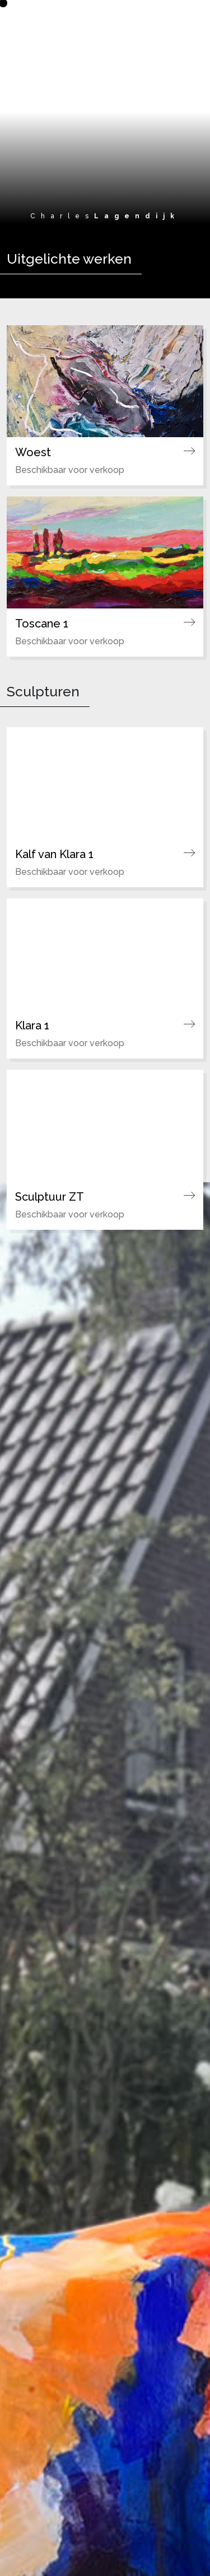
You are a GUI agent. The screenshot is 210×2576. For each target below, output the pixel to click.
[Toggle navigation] (186, 19)
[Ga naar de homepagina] (105, 16)
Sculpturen (43, 691)
